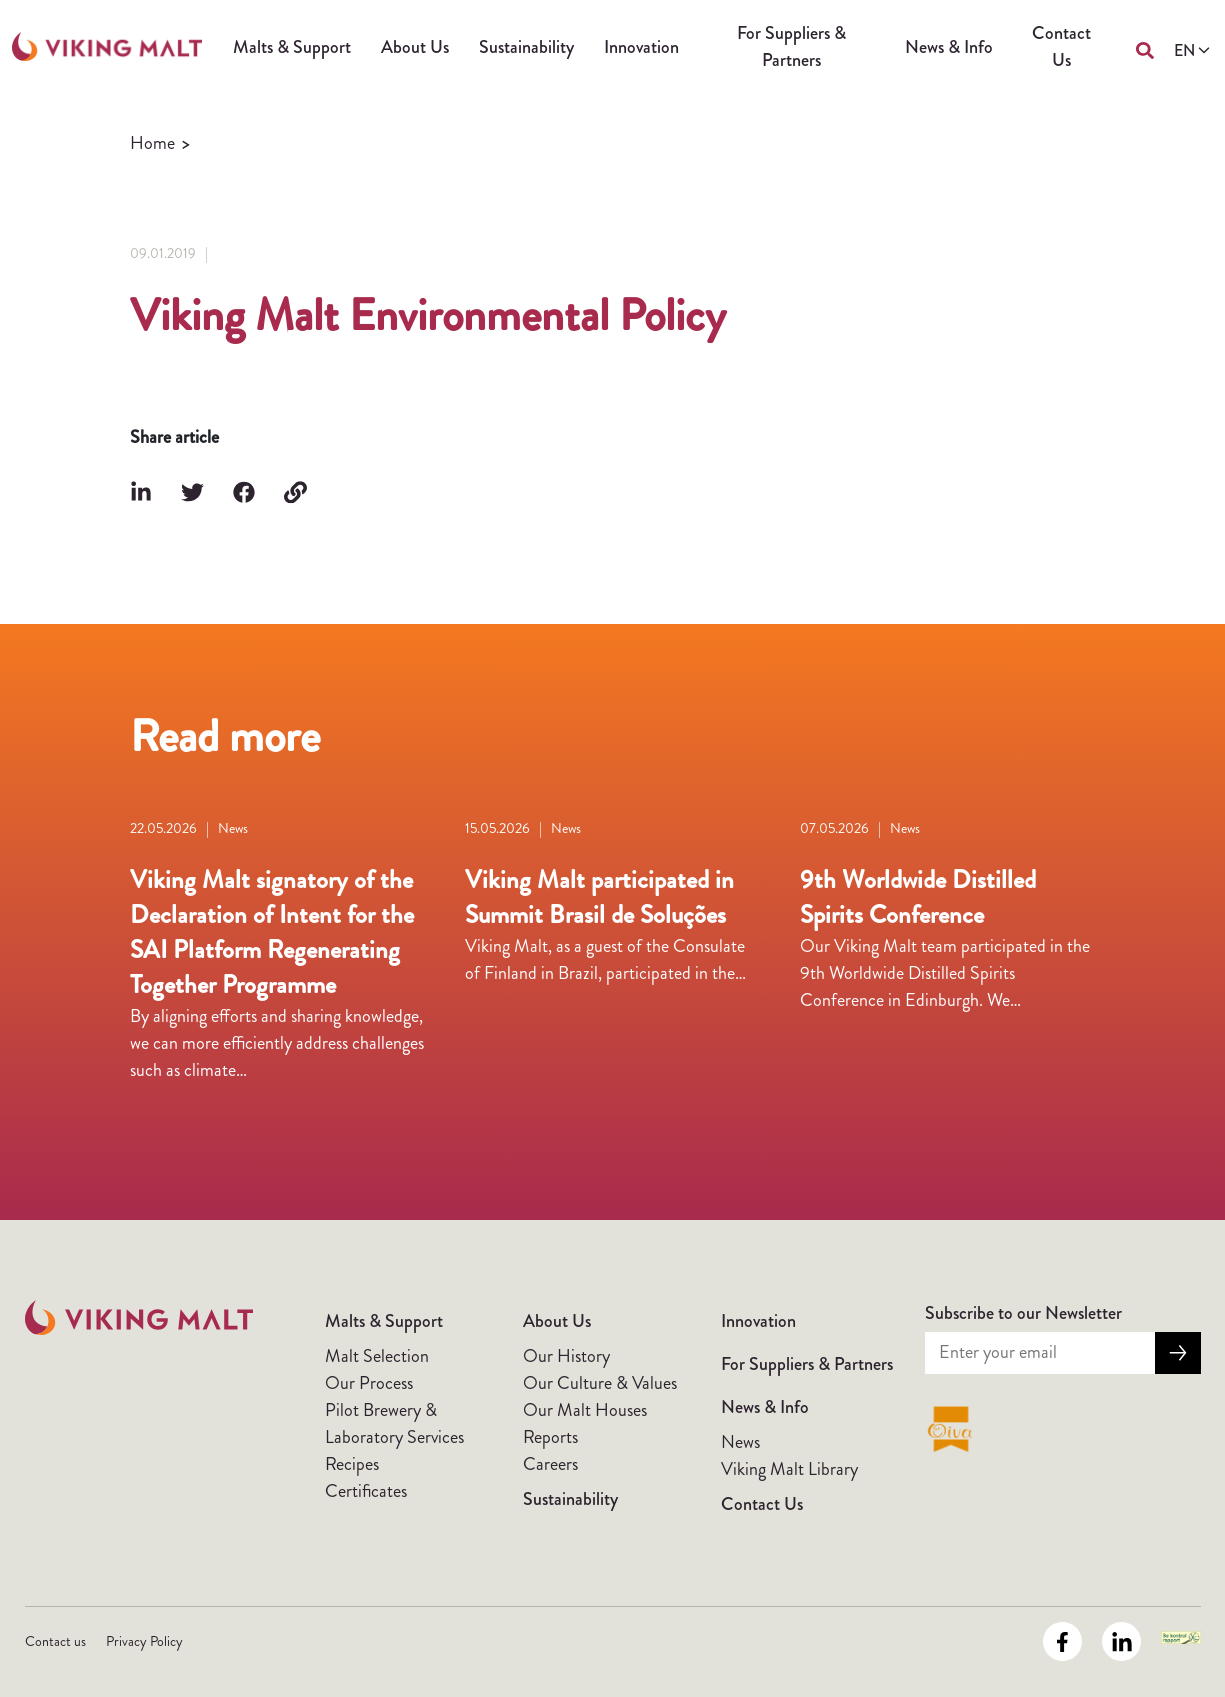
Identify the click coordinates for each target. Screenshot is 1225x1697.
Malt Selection (377, 1356)
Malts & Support (292, 47)
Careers (550, 1464)
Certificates (366, 1491)
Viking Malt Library (789, 1469)
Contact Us (1061, 46)
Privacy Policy (144, 1641)
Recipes (352, 1464)
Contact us (55, 1641)
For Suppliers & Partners (791, 46)
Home (152, 143)
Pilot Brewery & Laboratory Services (394, 1423)
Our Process (369, 1383)
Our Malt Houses (585, 1410)
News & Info (949, 47)
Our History (566, 1356)
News (740, 1442)
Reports (550, 1437)
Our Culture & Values (600, 1383)
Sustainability (526, 47)
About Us (415, 47)
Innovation (641, 47)
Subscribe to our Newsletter (1023, 1313)
